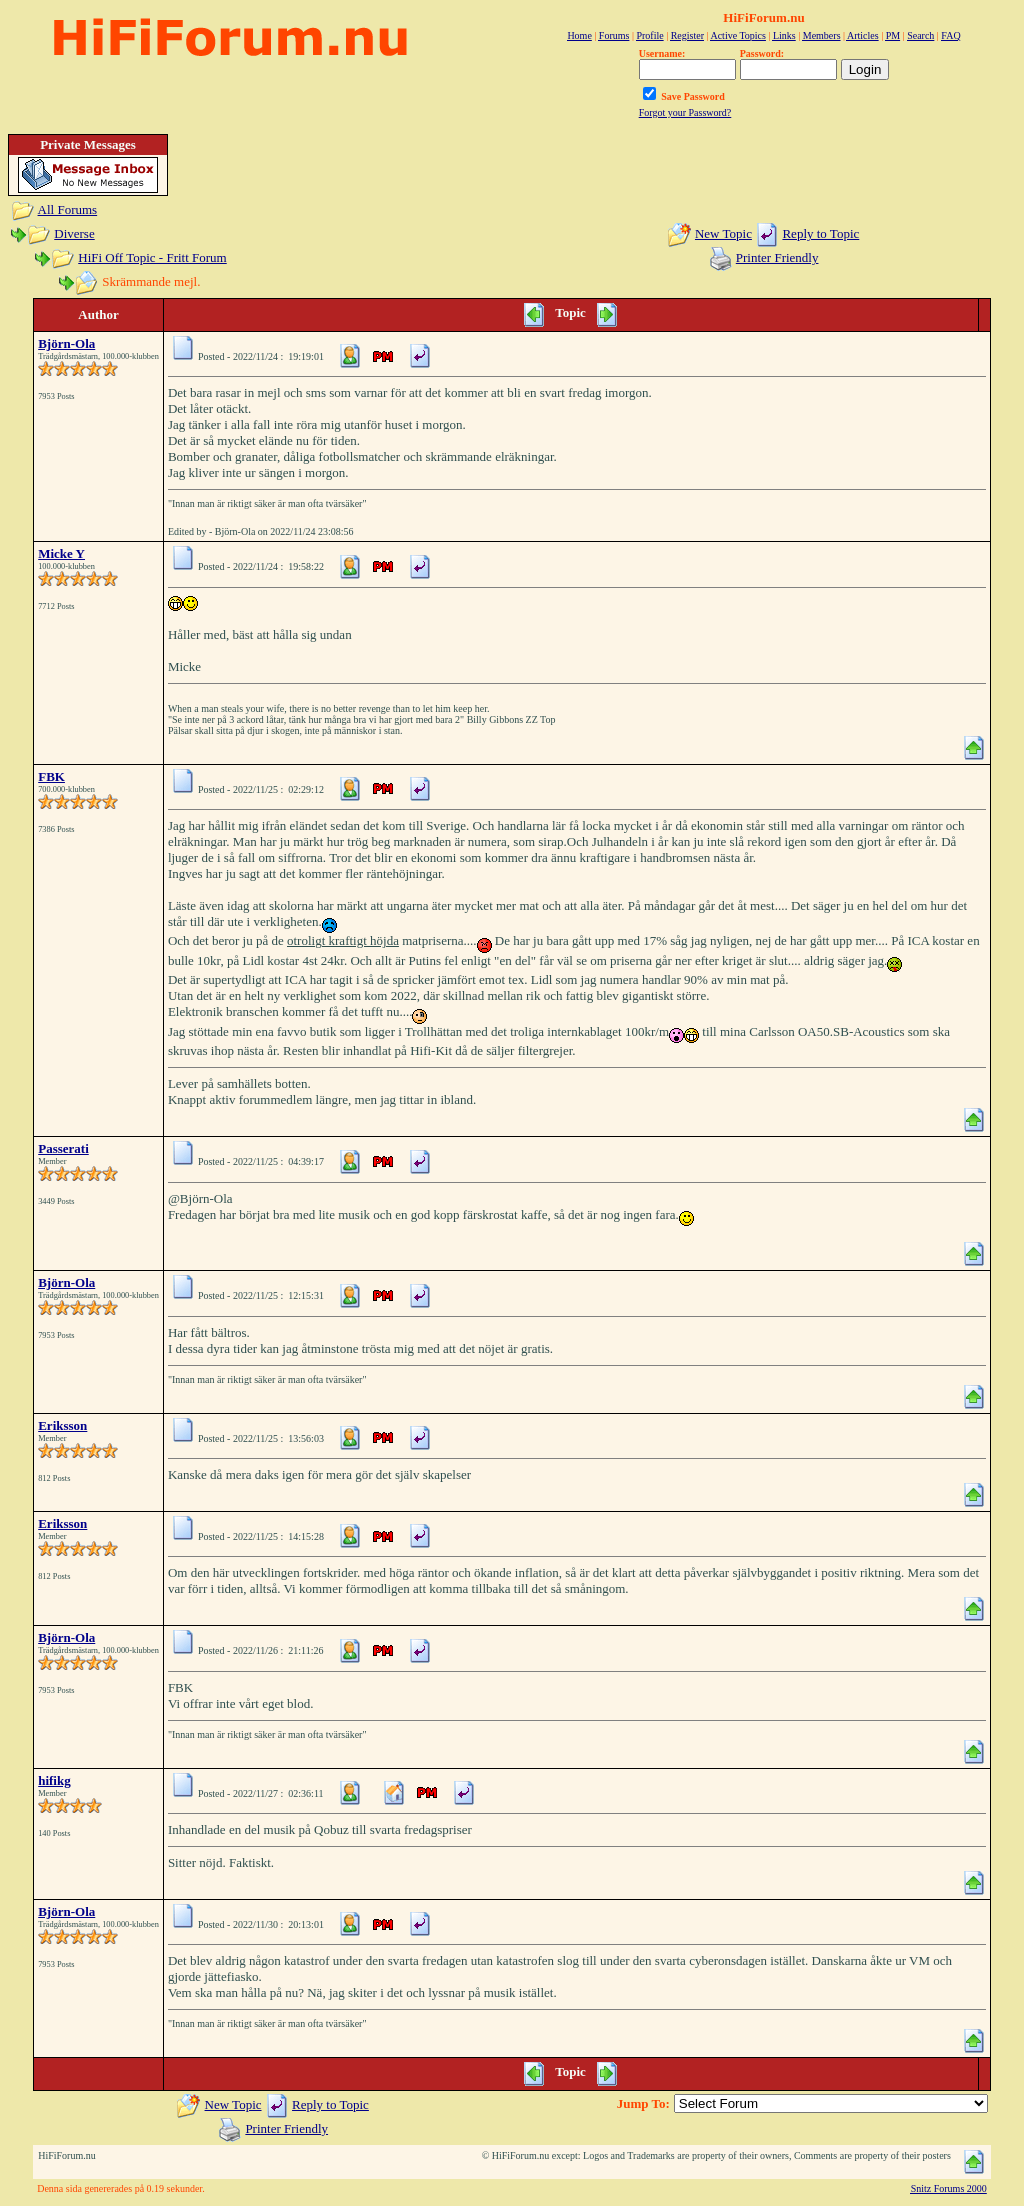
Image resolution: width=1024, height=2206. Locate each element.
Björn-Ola (66, 343)
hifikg (54, 1780)
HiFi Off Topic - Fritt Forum (152, 257)
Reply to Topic (820, 233)
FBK (51, 776)
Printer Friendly (777, 257)
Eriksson (62, 1425)
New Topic (723, 233)
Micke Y (61, 553)
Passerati (63, 1148)
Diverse (74, 233)
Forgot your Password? (685, 112)
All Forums (68, 209)
